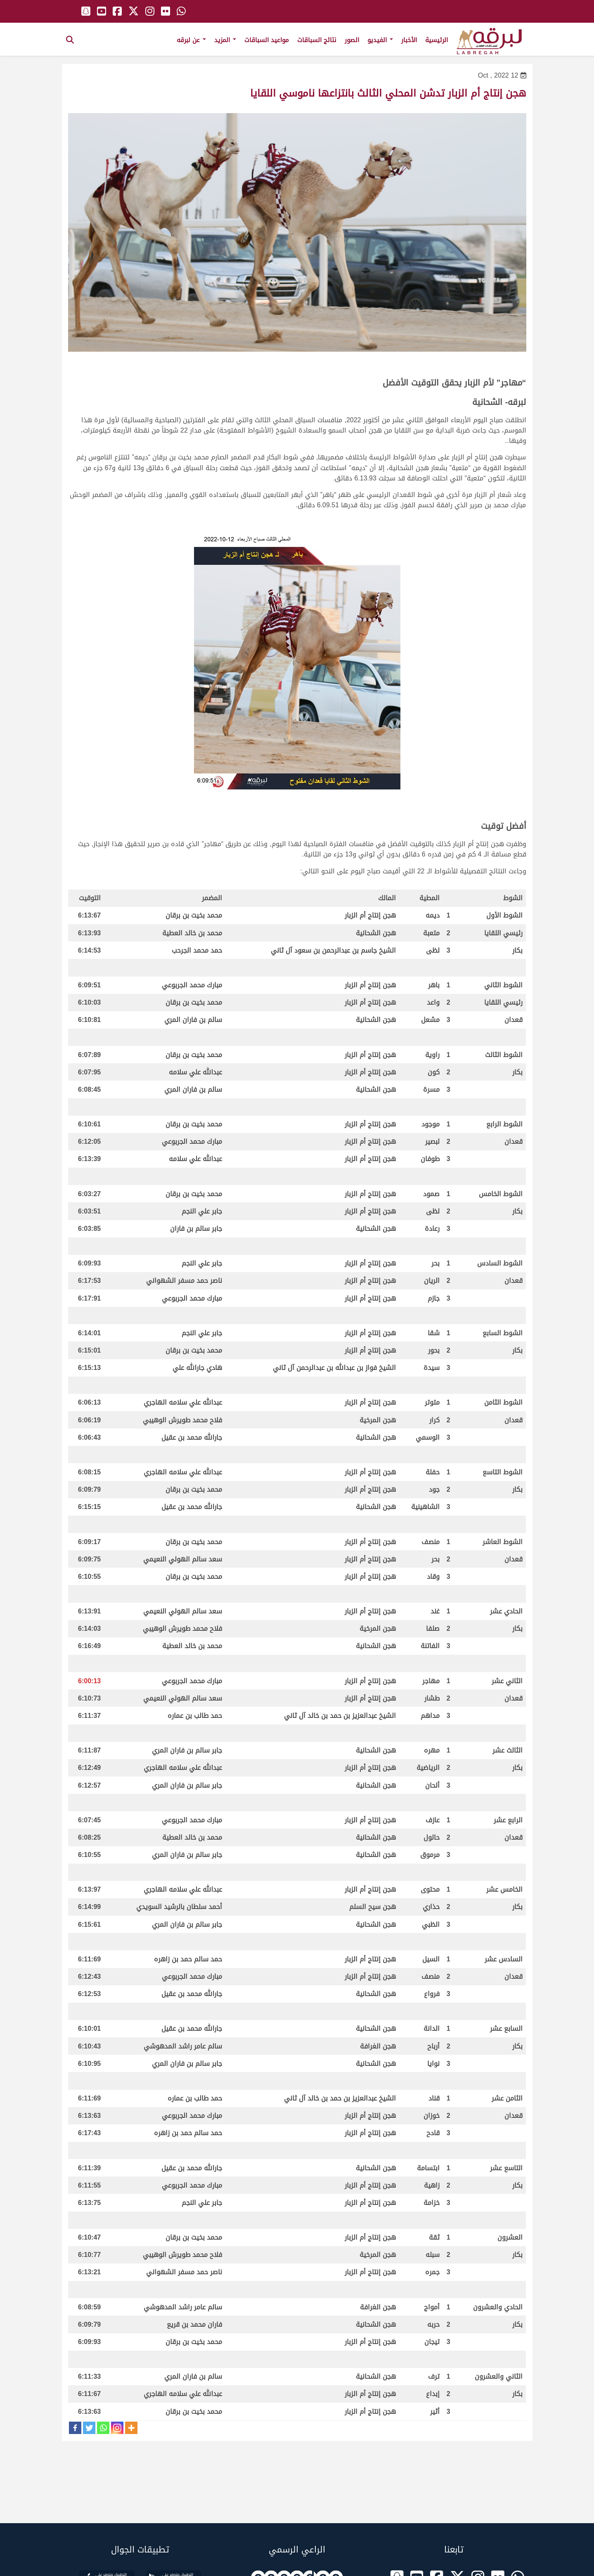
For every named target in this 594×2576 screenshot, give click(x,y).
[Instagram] (117, 2428)
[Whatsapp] (103, 2428)
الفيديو (380, 40)
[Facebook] (75, 2428)
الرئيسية (436, 40)
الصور (352, 40)
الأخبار (409, 40)
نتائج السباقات (316, 40)
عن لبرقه (191, 40)
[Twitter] (89, 2428)
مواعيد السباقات (266, 40)
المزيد (225, 40)
